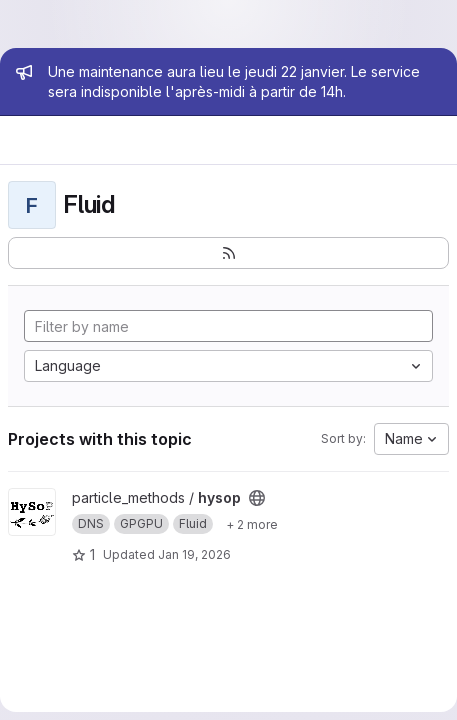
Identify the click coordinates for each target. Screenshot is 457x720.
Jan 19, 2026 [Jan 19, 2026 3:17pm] (194, 554)
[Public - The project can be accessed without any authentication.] (257, 498)
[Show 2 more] (252, 524)
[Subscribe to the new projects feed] (228, 253)
